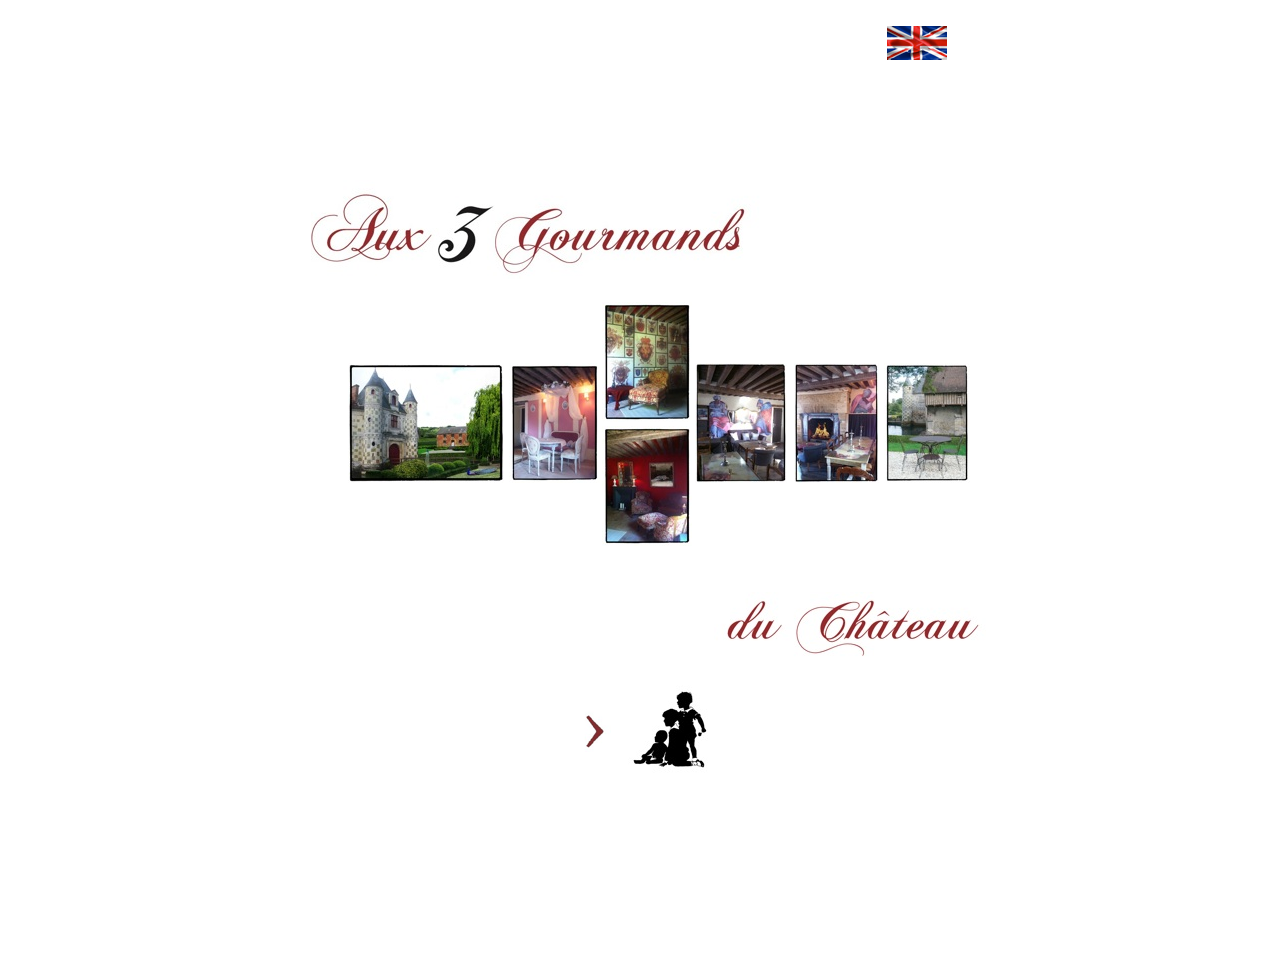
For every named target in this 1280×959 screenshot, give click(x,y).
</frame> (332, 126)
